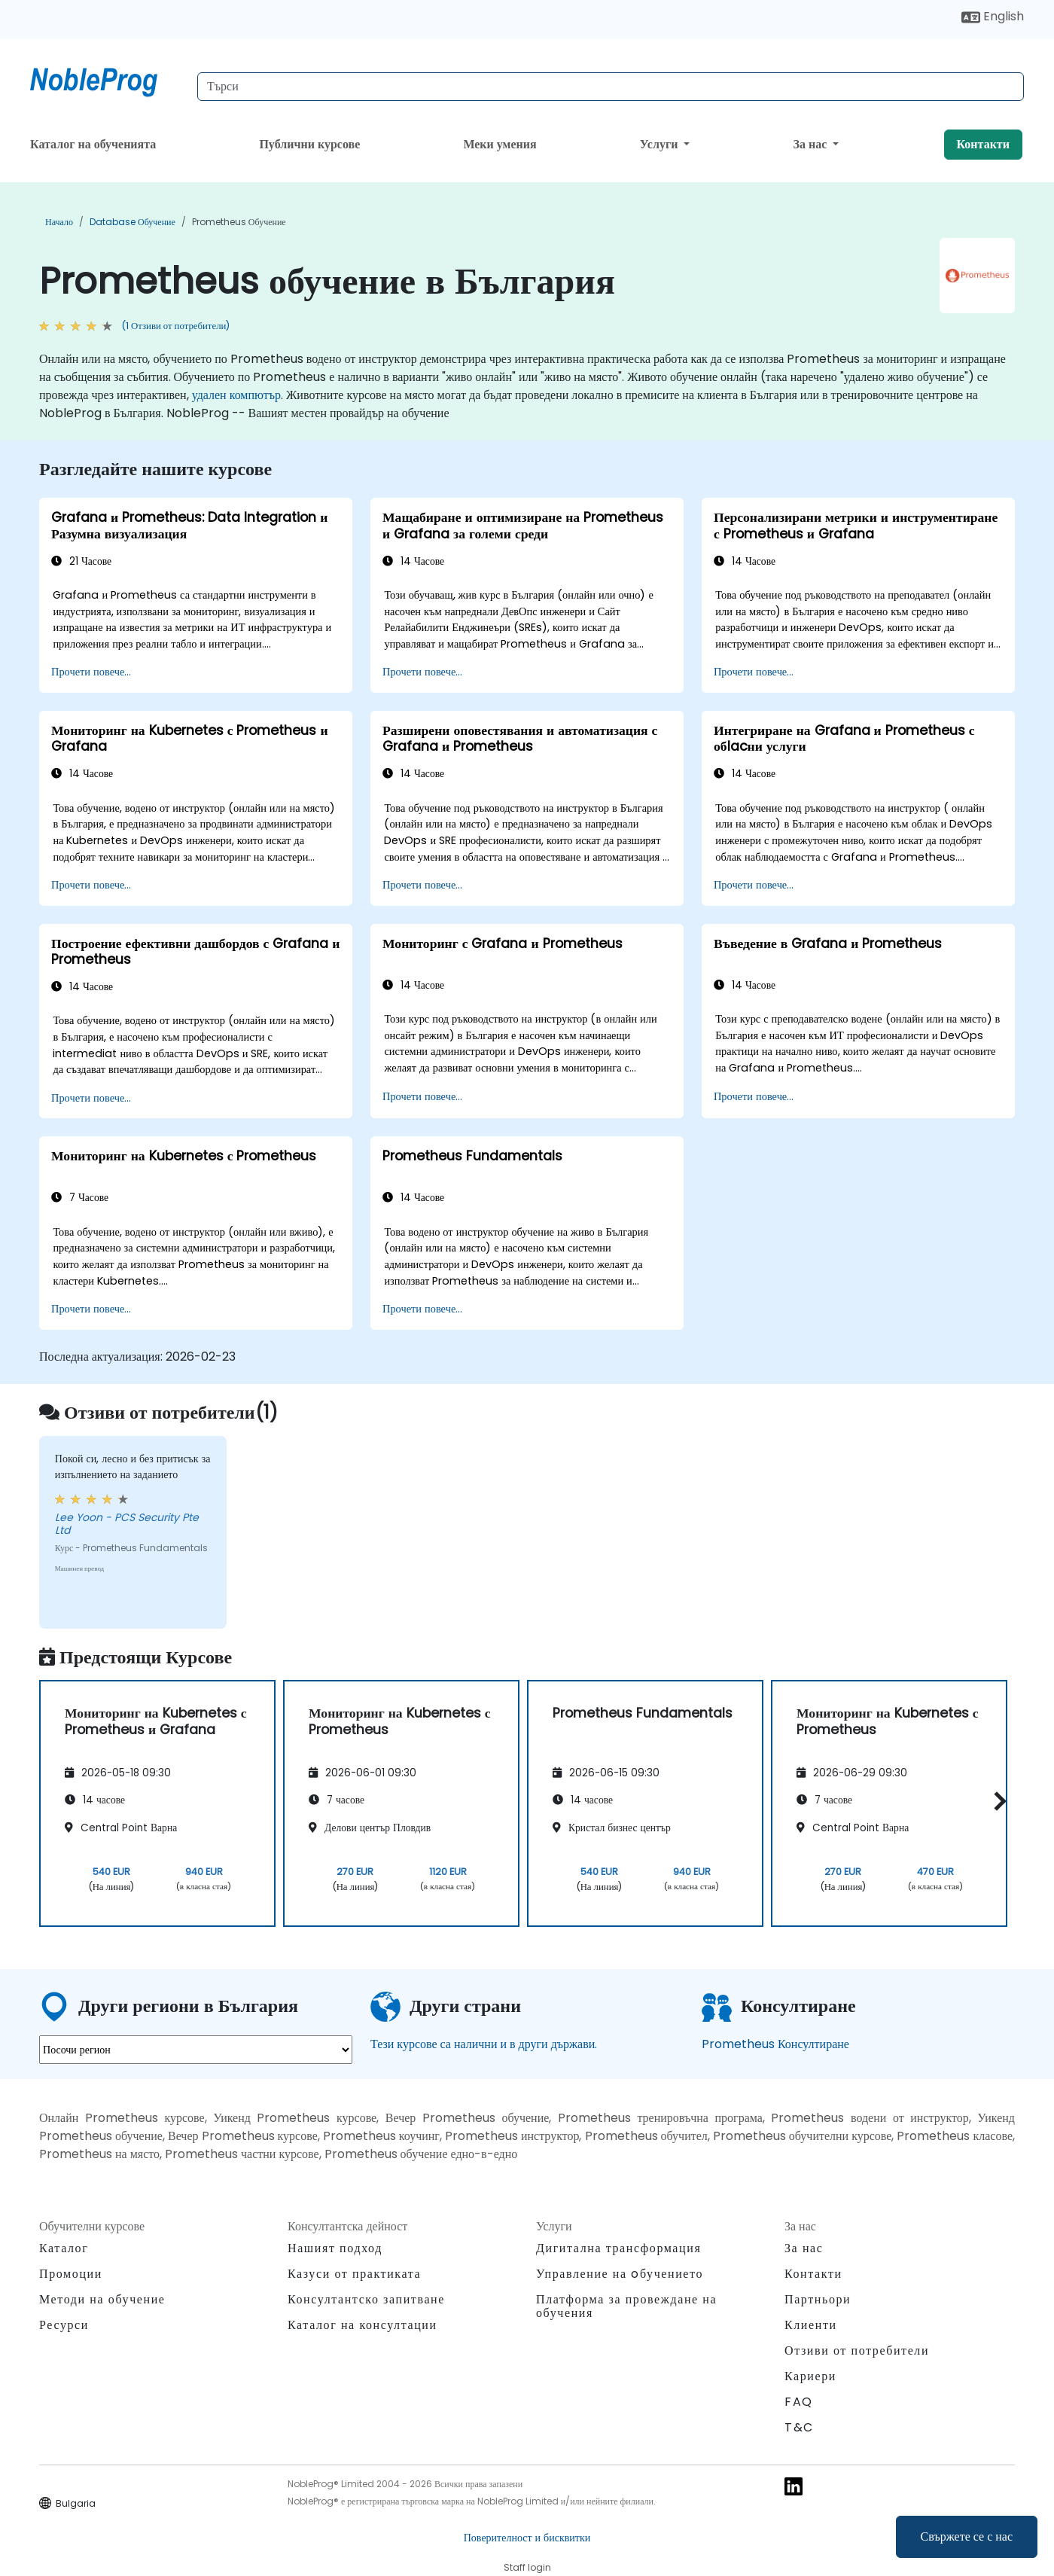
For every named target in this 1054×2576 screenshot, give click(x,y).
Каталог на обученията (93, 144)
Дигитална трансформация (618, 2248)
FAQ (798, 2401)
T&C (799, 2427)
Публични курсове (309, 144)
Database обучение (132, 221)
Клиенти (810, 2325)
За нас (812, 144)
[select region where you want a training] (195, 2049)
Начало (59, 221)
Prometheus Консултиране (775, 2044)
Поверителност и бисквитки (527, 2537)
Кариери (810, 2376)
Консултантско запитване (366, 2299)
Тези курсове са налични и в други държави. (483, 2044)
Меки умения (499, 144)
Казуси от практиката (354, 2273)
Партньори (817, 2299)
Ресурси (64, 2325)
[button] (996, 1800)
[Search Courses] (610, 86)
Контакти (983, 144)
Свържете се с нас (967, 2536)
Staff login (527, 2567)
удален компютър (236, 395)
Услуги (660, 144)
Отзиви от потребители (856, 2350)
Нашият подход (335, 2248)
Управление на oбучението (619, 2273)
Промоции (70, 2273)
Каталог (63, 2248)
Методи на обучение (102, 2299)
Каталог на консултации (362, 2325)
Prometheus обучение (239, 221)
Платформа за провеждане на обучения (626, 2306)
